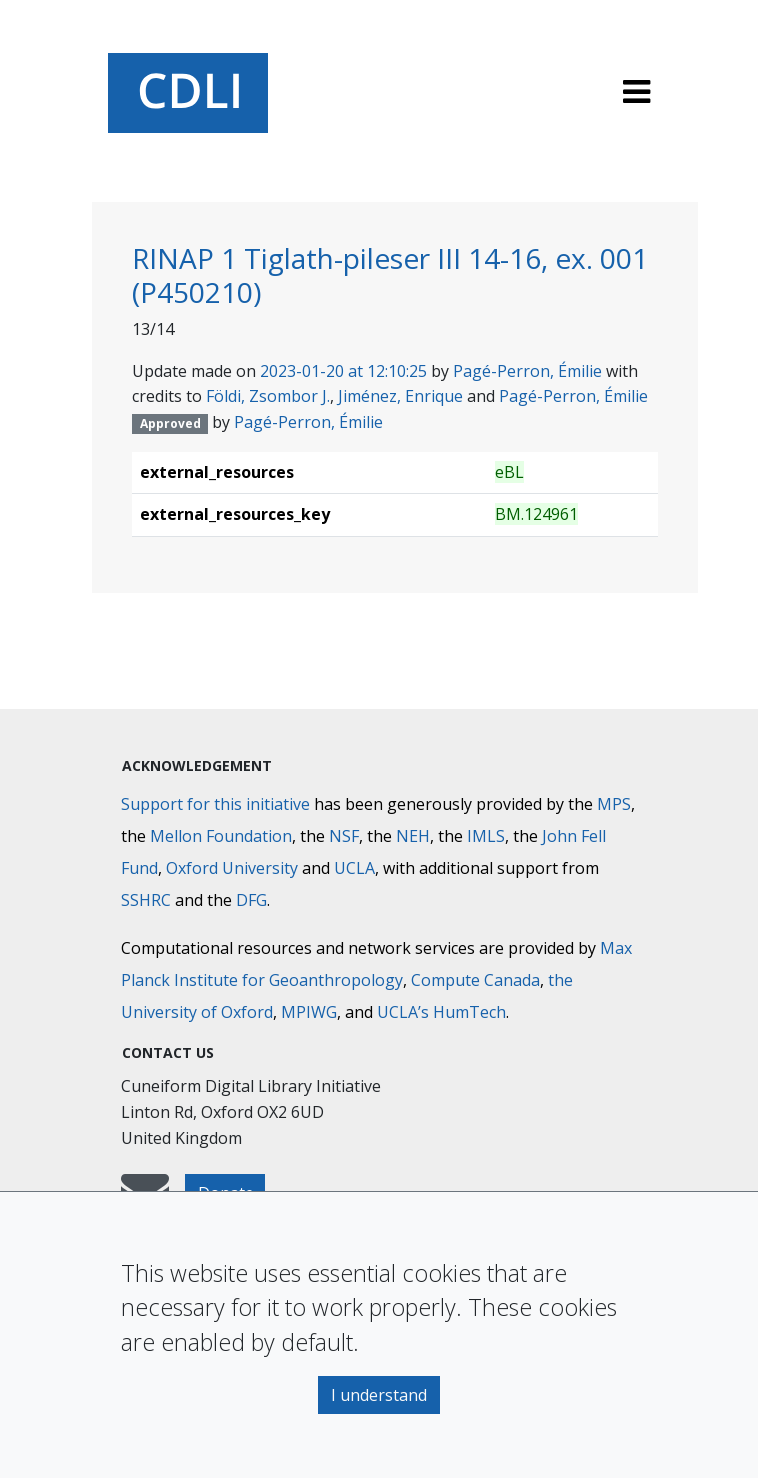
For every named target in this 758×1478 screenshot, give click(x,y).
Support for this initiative (215, 804)
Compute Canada (475, 980)
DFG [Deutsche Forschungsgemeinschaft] (251, 900)
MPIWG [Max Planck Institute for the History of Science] (309, 1012)
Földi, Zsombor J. (268, 396)
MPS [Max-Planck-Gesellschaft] (614, 804)
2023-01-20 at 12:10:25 (343, 371)
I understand (379, 1395)
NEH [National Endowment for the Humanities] (413, 836)
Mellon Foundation (221, 836)
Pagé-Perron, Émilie (527, 371)
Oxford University (232, 868)
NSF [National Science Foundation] (344, 836)
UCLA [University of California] (354, 868)
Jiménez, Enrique (400, 396)
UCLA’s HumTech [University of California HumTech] (441, 1012)
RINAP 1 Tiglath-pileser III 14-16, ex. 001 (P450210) (390, 275)
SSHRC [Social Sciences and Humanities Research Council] (146, 900)
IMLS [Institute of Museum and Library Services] (486, 836)
